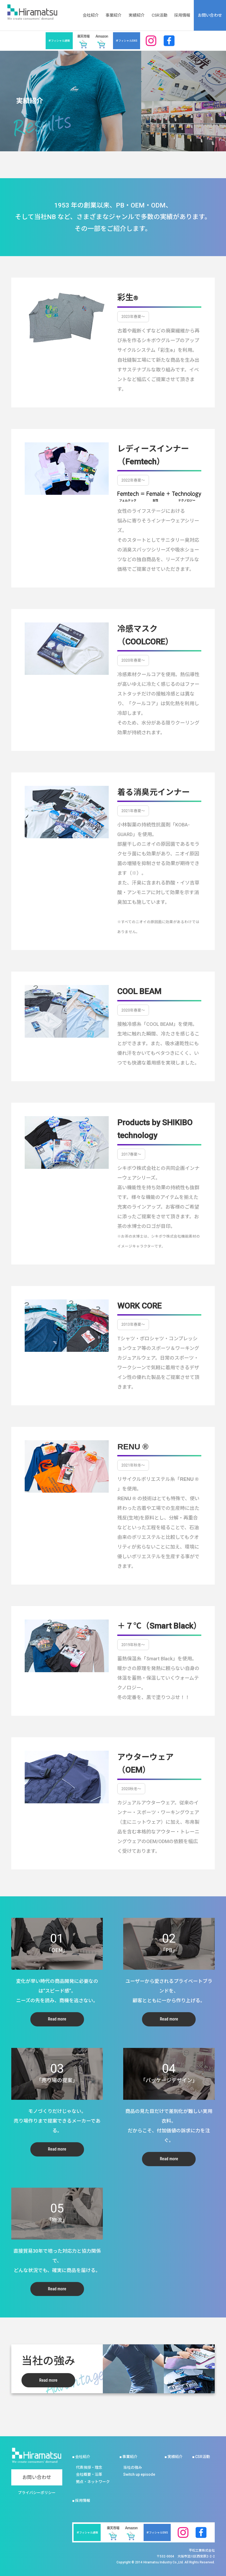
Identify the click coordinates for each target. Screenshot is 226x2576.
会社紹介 (91, 15)
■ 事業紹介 (128, 2457)
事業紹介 (113, 15)
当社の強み (132, 2467)
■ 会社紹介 (81, 2457)
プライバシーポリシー (37, 2493)
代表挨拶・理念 (89, 2467)
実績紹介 (137, 15)
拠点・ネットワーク (93, 2482)
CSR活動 (159, 15)
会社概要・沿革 (89, 2474)
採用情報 (182, 15)
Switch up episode (139, 2474)
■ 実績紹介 (174, 2457)
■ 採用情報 (81, 2500)
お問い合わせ (210, 15)
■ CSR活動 (201, 2457)
